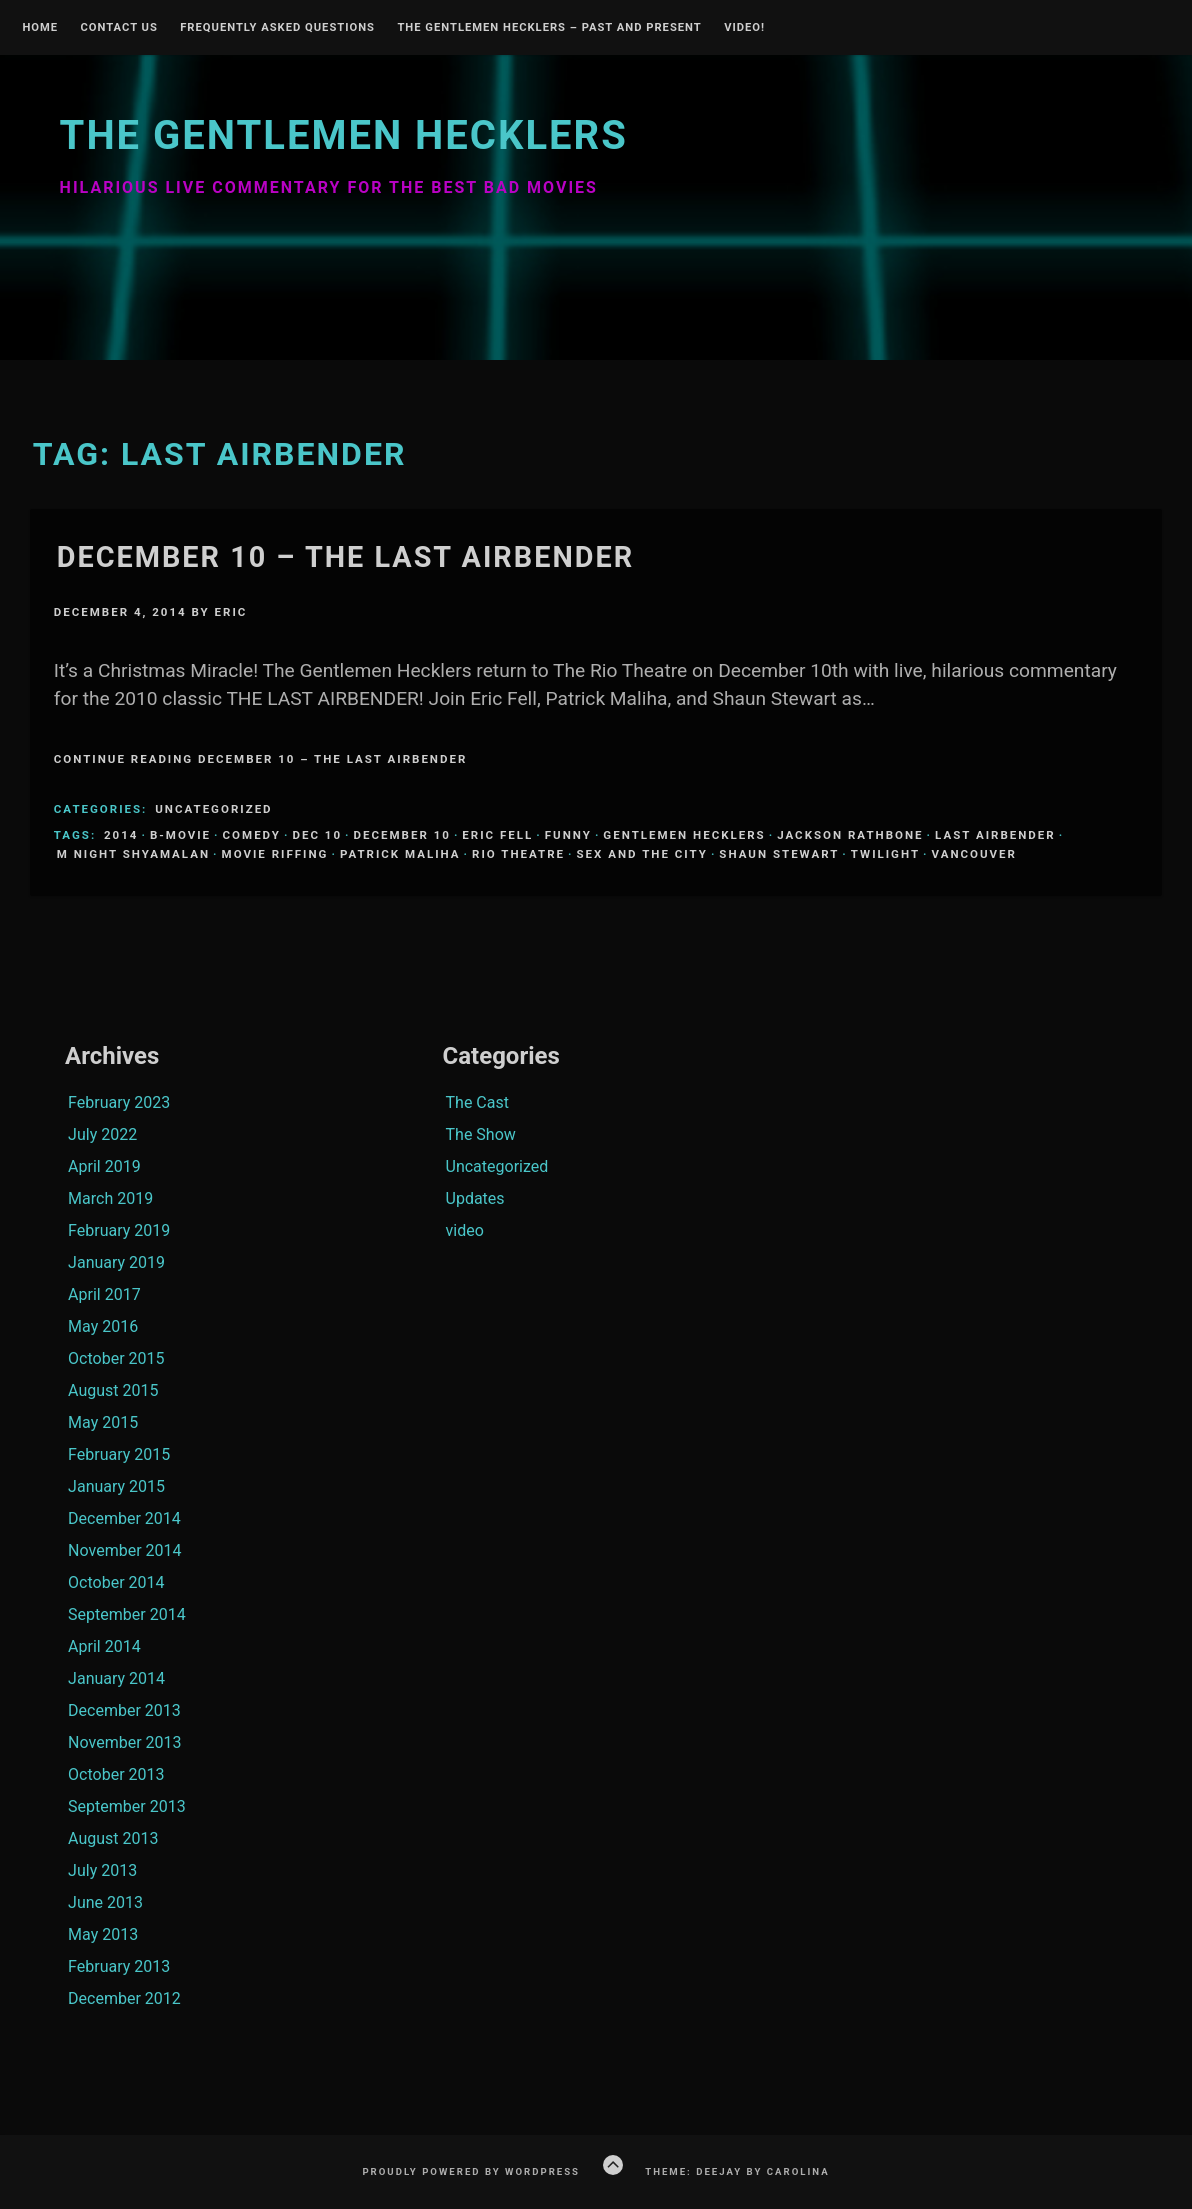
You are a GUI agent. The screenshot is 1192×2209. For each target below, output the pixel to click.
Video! (744, 28)
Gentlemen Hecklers (684, 835)
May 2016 (103, 1326)
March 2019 (110, 1198)
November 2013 (124, 1742)
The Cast (477, 1102)
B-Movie (180, 835)
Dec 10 (317, 835)
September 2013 (127, 1806)
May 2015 (103, 1422)
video (465, 1230)
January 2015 (116, 1486)
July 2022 (102, 1134)
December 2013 (124, 1710)
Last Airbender (995, 835)
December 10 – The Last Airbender (345, 557)
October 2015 (116, 1358)
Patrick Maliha (400, 854)
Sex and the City (642, 854)
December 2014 (124, 1518)
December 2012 (124, 1998)
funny (568, 835)
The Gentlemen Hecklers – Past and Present (549, 28)
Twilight (885, 854)
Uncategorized (213, 809)
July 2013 (102, 1870)
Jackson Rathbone (850, 835)
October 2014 (116, 1582)
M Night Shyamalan (133, 854)
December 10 (402, 835)
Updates (475, 1198)
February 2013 (119, 1966)
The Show (481, 1134)
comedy (252, 835)
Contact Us (118, 28)
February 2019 (119, 1230)
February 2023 (119, 1102)
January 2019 (116, 1262)
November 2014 (124, 1550)
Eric (231, 612)
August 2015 (113, 1390)
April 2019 (104, 1166)
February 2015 (119, 1454)
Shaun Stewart (779, 854)
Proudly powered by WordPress (471, 2171)
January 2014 (116, 1678)
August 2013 (113, 1838)
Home (40, 28)
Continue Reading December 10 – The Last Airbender (261, 759)
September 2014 (127, 1614)
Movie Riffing (275, 854)
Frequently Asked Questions (277, 28)
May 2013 (103, 1934)
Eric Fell (497, 835)
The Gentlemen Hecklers (344, 135)
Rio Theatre (518, 854)
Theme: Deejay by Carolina (737, 2171)
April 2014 (104, 1646)
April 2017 (104, 1294)
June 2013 (105, 1902)
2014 (121, 835)
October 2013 (116, 1774)
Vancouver (974, 854)
